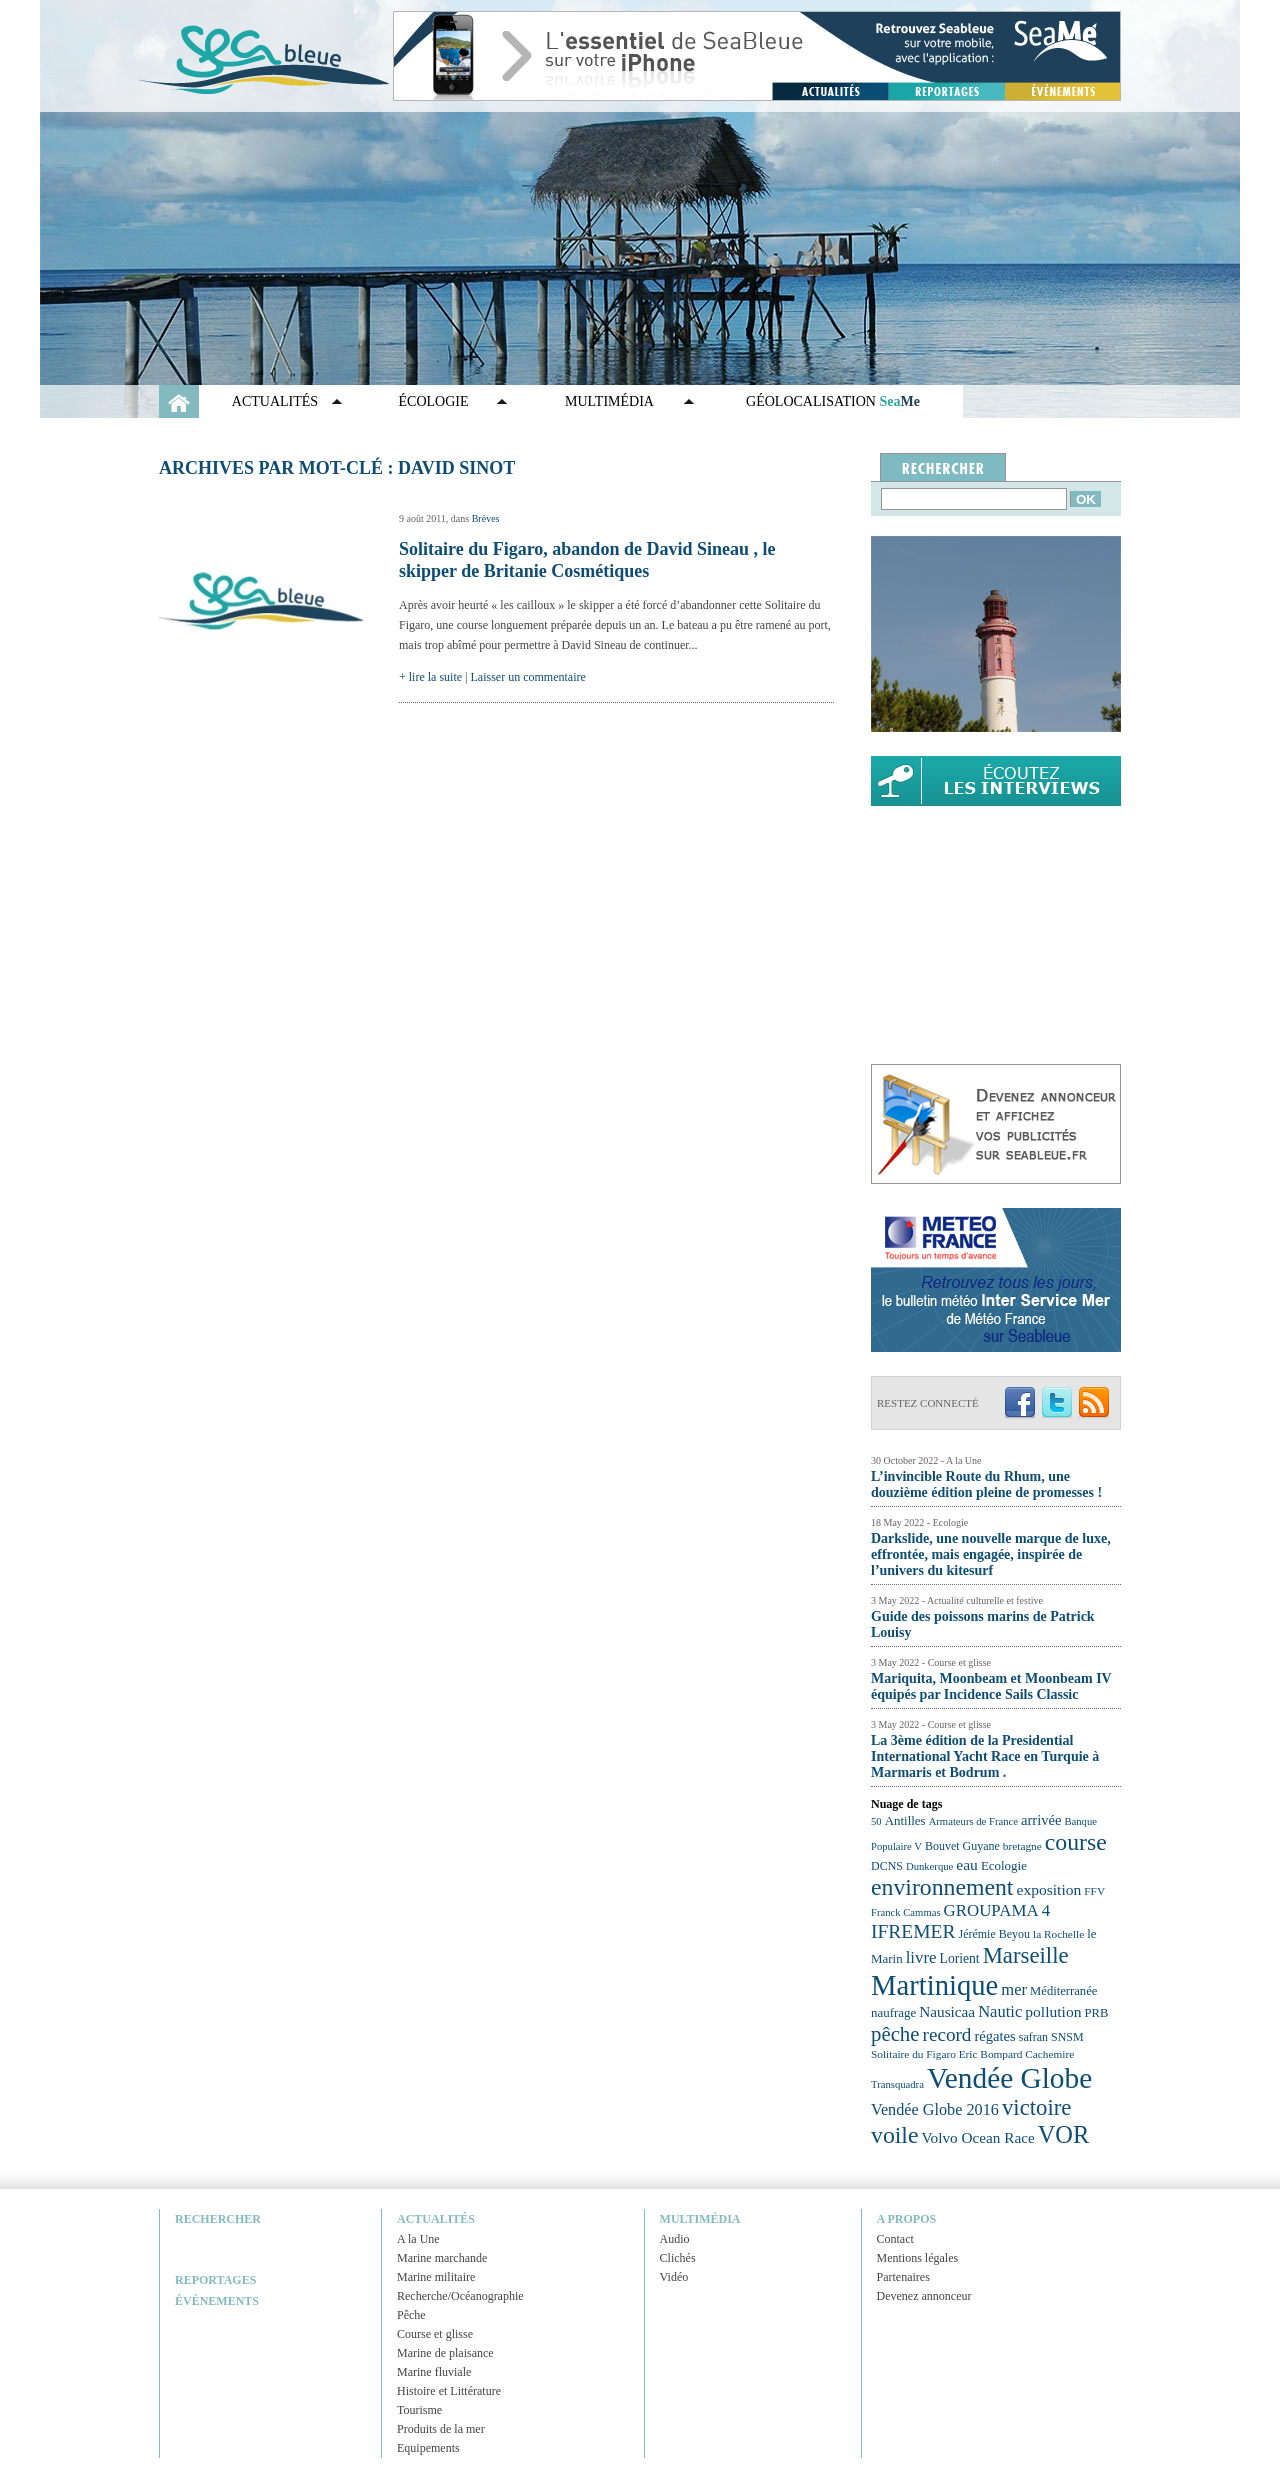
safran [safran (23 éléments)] (1033, 2037)
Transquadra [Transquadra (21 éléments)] (897, 2084)
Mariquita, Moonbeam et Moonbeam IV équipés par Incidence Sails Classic (991, 1686)
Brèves (486, 518)
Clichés (678, 2258)
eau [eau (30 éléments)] (967, 1864)
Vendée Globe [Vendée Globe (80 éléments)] (1009, 2078)
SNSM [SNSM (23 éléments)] (1067, 2037)
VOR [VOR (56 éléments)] (1064, 2134)
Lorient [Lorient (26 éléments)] (960, 1958)
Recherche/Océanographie (460, 2296)
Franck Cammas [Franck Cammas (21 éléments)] (906, 1912)
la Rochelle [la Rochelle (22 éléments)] (1058, 1934)
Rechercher (218, 2219)
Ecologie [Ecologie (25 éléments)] (1004, 1865)
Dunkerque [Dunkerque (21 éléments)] (929, 1866)
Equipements (428, 2448)
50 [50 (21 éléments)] (876, 1821)
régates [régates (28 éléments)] (994, 2036)
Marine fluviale (434, 2372)
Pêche (411, 2315)
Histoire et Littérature (449, 2391)
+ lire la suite (430, 677)
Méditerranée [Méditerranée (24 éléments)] (1063, 1991)
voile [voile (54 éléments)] (895, 2135)
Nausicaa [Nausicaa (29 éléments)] (947, 2011)
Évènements (217, 2301)
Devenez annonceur (924, 2296)
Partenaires (903, 2277)
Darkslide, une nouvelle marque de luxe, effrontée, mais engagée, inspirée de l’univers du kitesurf (991, 1554)
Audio (675, 2239)
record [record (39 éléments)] (947, 2034)
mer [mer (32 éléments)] (1014, 1989)
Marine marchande (442, 2258)
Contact (895, 2239)
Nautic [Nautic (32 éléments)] (1000, 2011)
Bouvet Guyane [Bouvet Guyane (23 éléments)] (962, 1846)
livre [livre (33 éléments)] (921, 1957)
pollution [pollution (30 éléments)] (1053, 2011)
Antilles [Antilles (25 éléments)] (905, 1820)
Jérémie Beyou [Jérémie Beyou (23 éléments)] (994, 1934)
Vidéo (674, 2277)
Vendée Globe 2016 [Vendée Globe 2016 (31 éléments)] (935, 2110)
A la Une (418, 2239)
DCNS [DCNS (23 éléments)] (887, 1866)
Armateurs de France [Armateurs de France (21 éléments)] (973, 1821)
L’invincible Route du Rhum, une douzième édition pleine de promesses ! (986, 1484)
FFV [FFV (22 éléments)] (1094, 1891)
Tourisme (419, 2410)
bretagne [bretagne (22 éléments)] (1022, 1846)
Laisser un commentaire (528, 677)
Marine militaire (436, 2277)
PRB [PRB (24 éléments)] (1096, 2013)
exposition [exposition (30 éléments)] (1048, 1889)
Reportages (215, 2280)
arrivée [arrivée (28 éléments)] (1041, 1820)
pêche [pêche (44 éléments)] (895, 2034)
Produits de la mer (441, 2429)
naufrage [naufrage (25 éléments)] (893, 2012)
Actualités (275, 401)
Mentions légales (918, 2258)
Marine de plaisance (445, 2353)
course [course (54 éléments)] (1076, 1842)
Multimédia (609, 401)
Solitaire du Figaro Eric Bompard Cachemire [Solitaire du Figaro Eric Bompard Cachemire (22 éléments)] (972, 2054)
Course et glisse (435, 2334)
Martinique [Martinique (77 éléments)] (934, 1985)
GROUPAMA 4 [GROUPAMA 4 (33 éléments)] (997, 1910)
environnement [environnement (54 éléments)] (942, 1887)
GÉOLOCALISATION (833, 401)
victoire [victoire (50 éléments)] (1037, 2107)
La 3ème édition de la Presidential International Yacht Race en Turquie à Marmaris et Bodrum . (985, 1756)
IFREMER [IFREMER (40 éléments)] (913, 1931)
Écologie (434, 401)
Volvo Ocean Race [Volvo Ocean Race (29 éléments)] (978, 2137)
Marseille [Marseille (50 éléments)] (1026, 1955)
